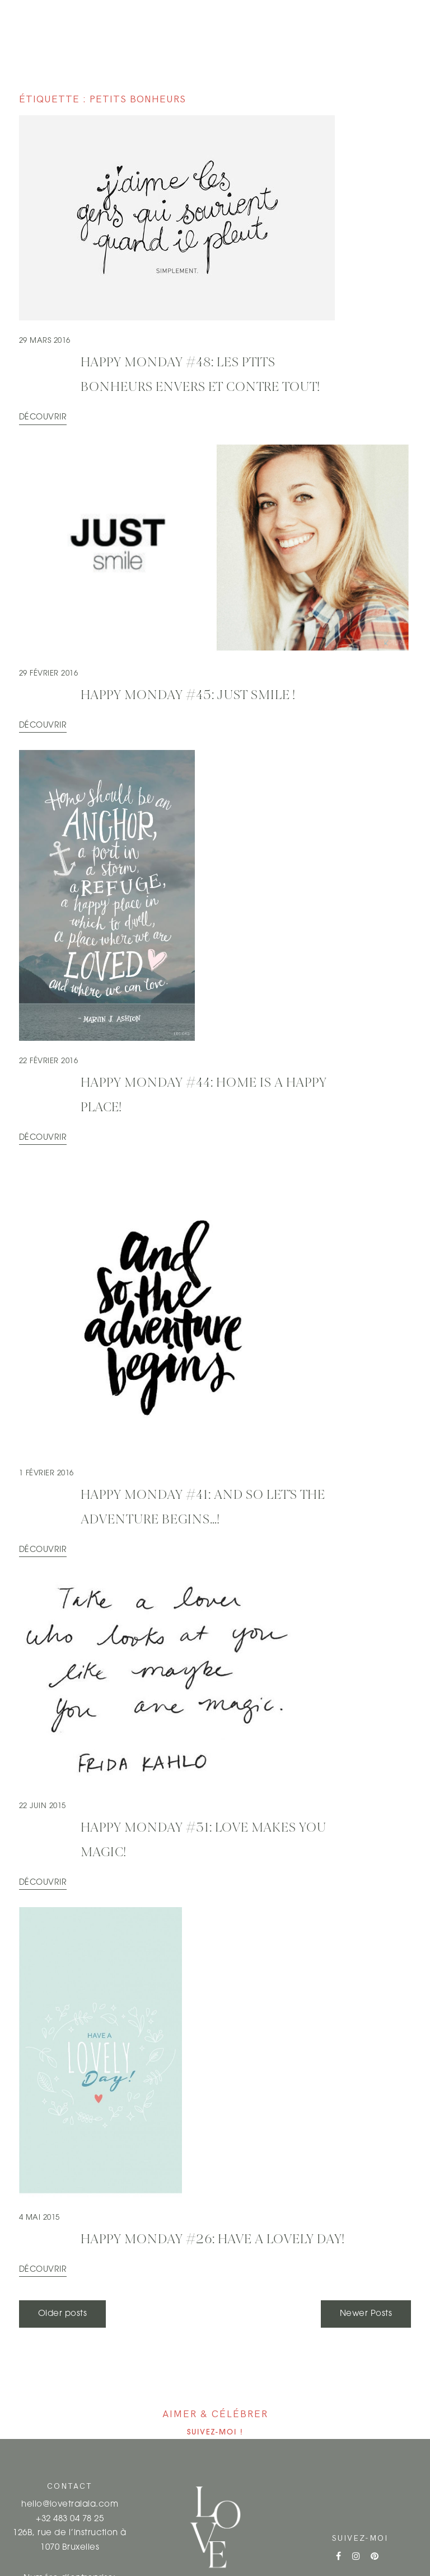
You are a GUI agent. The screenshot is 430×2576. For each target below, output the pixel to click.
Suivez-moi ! (215, 2432)
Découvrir (43, 417)
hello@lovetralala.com (69, 2504)
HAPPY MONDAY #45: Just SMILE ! (188, 696)
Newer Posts (366, 2314)
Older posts (62, 2314)
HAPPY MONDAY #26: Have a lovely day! (213, 2240)
